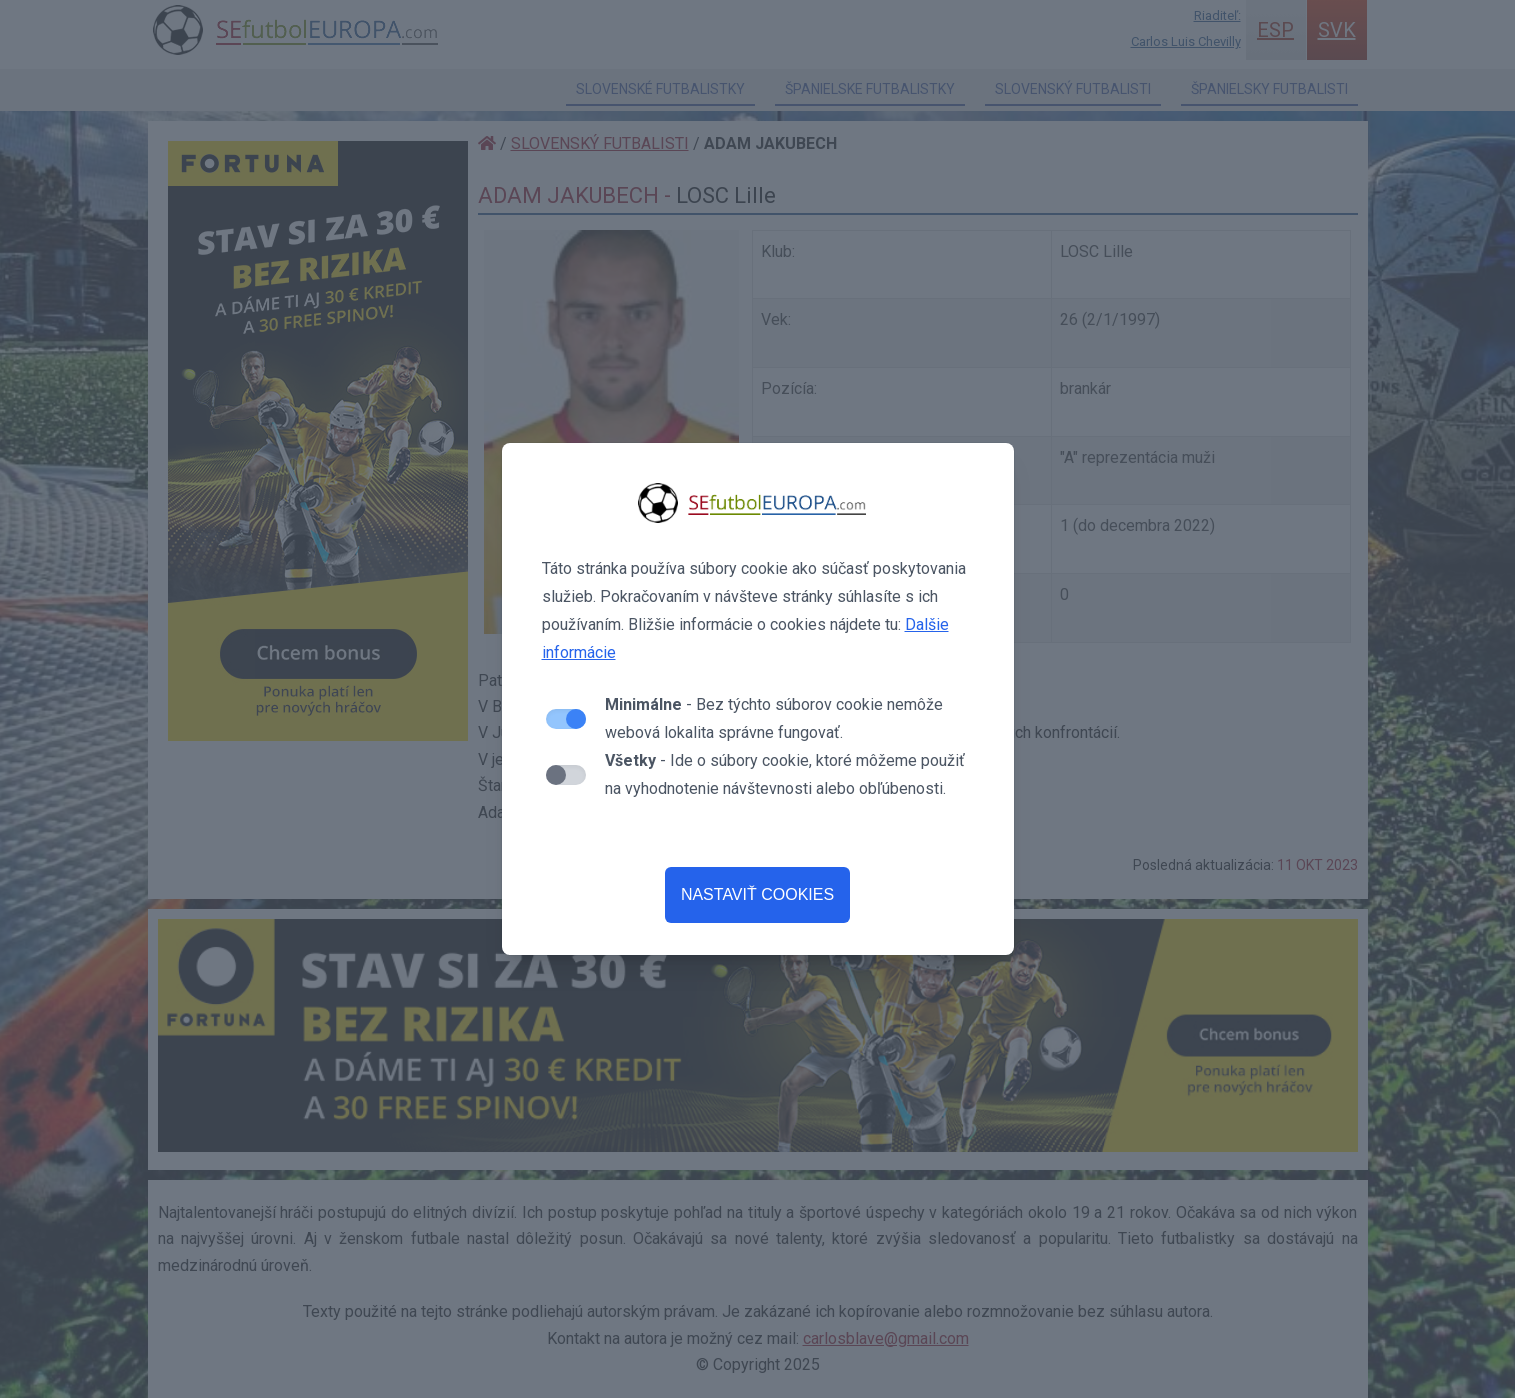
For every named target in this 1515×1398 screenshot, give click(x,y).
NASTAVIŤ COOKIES (757, 894)
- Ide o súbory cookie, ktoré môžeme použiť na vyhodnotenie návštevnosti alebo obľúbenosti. (785, 774)
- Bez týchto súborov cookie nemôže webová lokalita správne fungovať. (774, 718)
